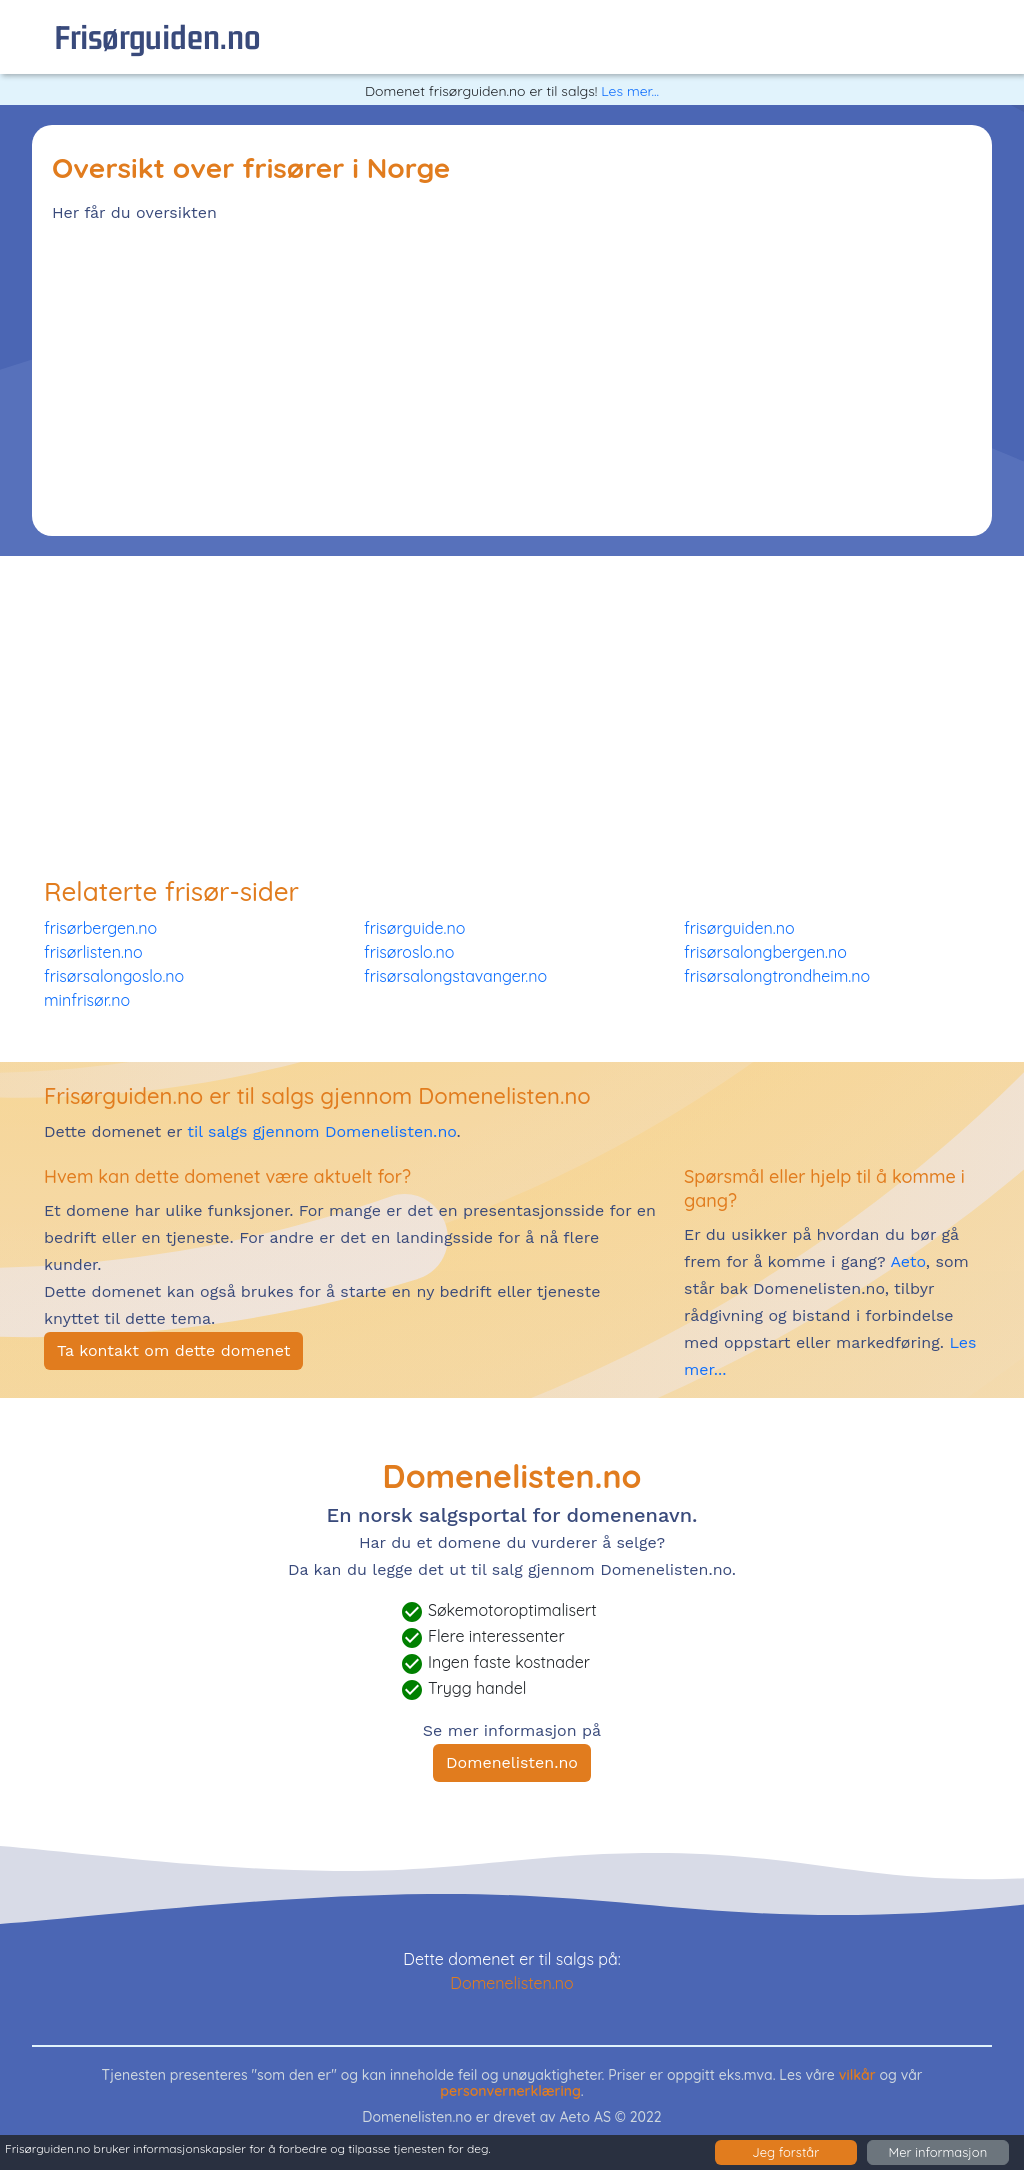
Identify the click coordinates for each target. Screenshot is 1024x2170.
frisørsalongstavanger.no (455, 976)
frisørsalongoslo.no (114, 976)
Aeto (906, 1261)
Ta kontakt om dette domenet (173, 1350)
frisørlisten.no (93, 952)
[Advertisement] (512, 376)
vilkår (857, 2075)
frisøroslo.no (409, 952)
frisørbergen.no (100, 928)
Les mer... (630, 91)
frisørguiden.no (157, 36)
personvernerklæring (510, 2091)
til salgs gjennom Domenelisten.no (321, 1131)
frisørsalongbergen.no (765, 952)
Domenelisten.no (512, 1762)
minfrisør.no (87, 1000)
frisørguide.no (414, 928)
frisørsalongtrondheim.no (777, 976)
